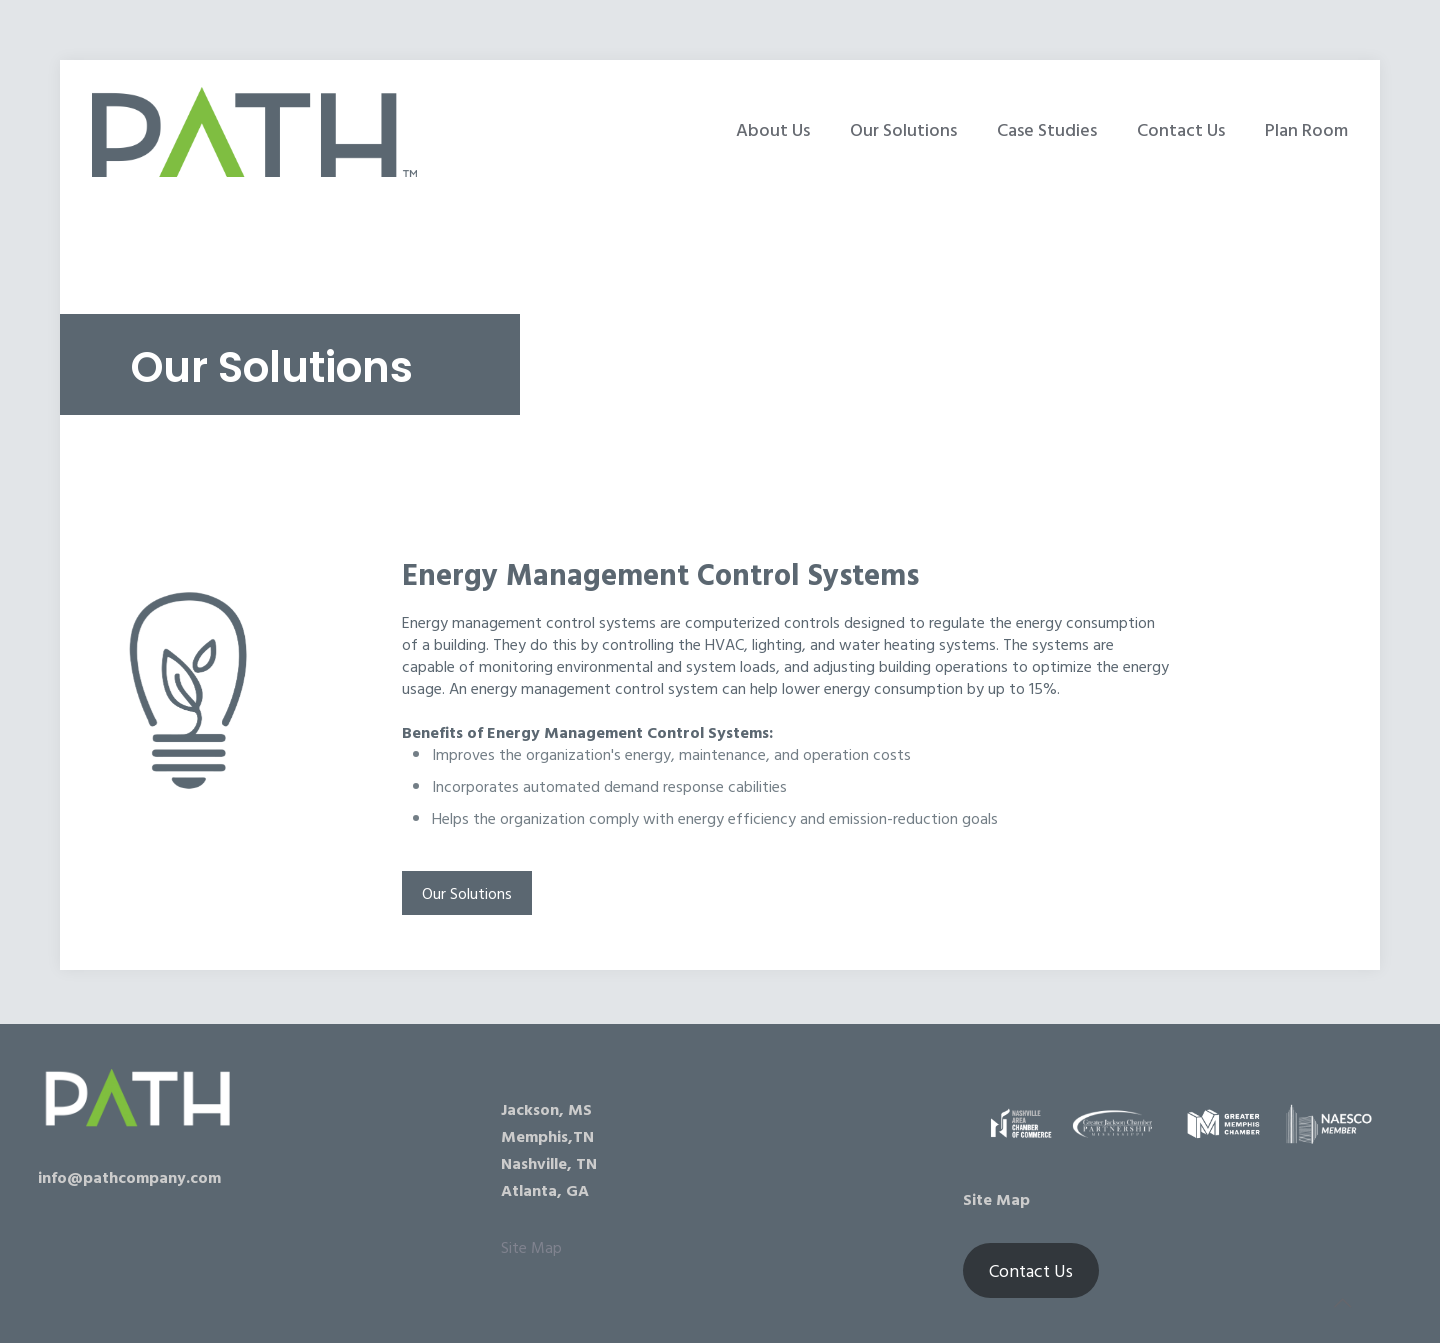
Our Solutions (467, 893)
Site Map (531, 1247)
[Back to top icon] (1344, 1302)
